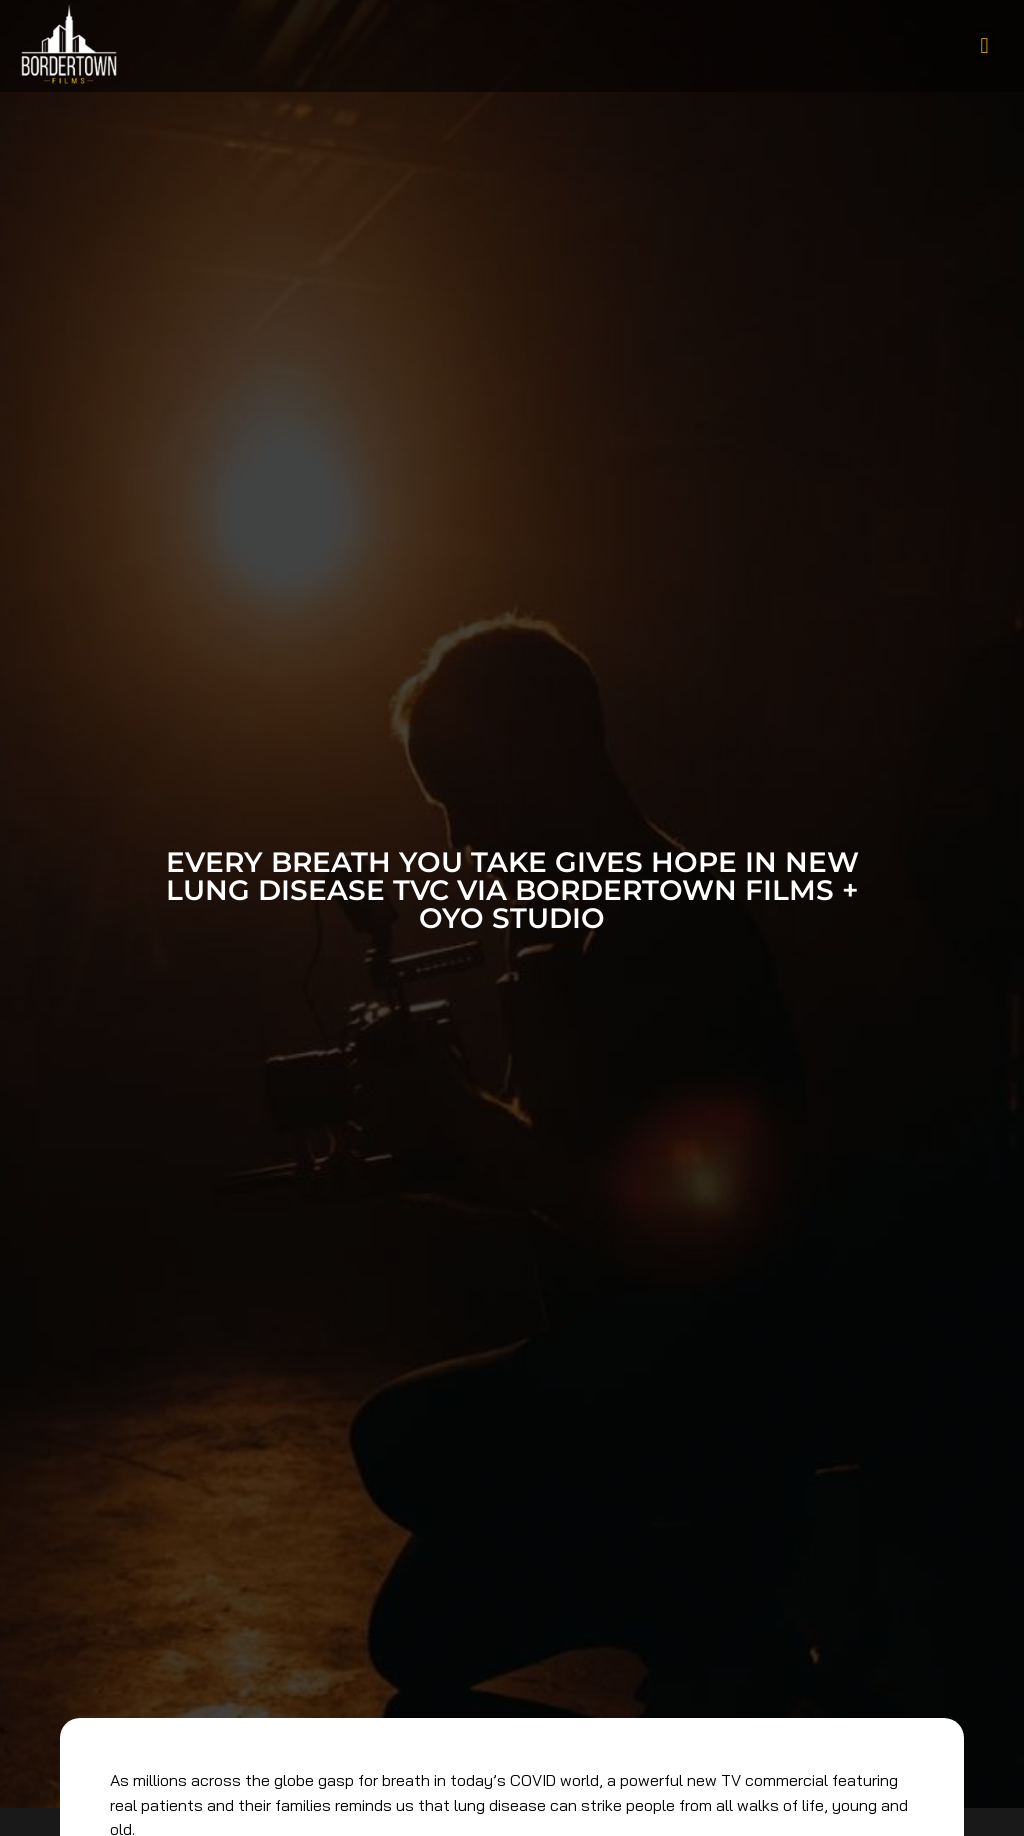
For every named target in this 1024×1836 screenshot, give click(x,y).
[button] (984, 45)
